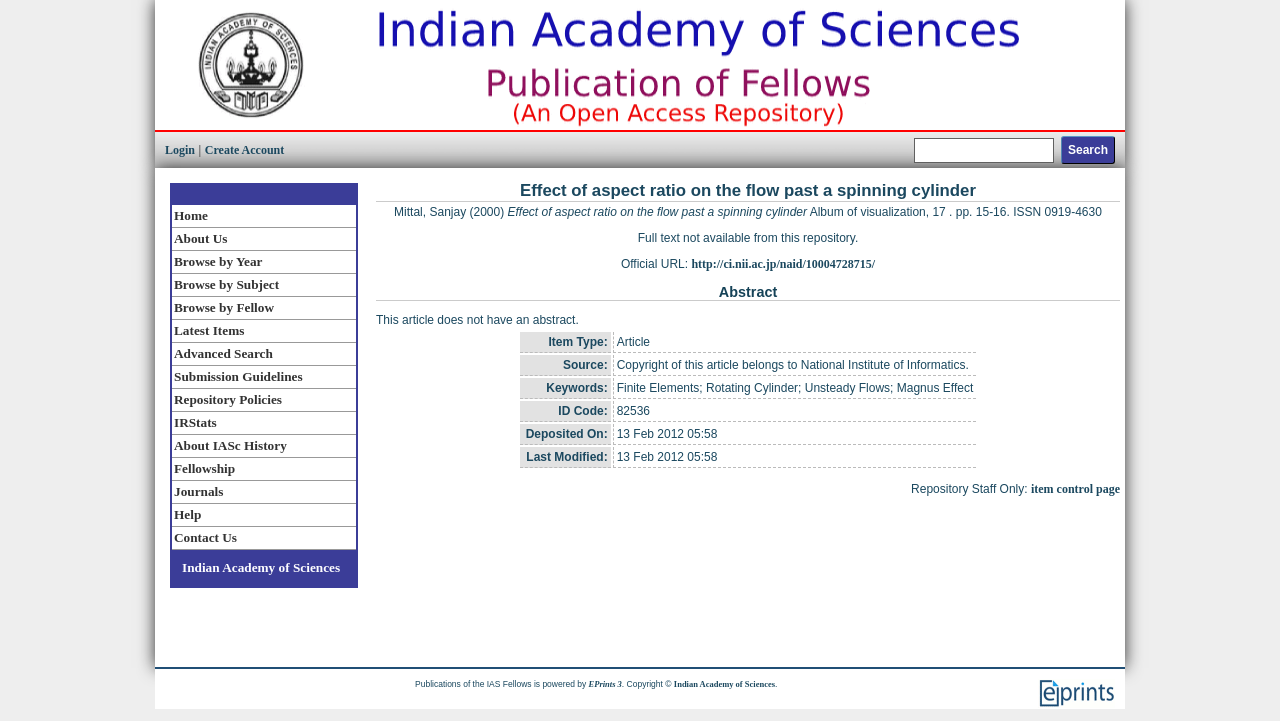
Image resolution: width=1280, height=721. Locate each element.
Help (187, 514)
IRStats (195, 422)
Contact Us (205, 537)
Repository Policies (228, 399)
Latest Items (209, 330)
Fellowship (204, 468)
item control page (1075, 489)
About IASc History (230, 445)
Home (191, 215)
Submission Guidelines (238, 376)
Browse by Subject (226, 284)
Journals (198, 491)
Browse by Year (218, 261)
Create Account (244, 150)
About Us (200, 238)
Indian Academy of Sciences (261, 567)
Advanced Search (223, 353)
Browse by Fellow (224, 307)
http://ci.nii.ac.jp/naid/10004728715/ (783, 264)
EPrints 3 (605, 684)
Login (180, 150)
